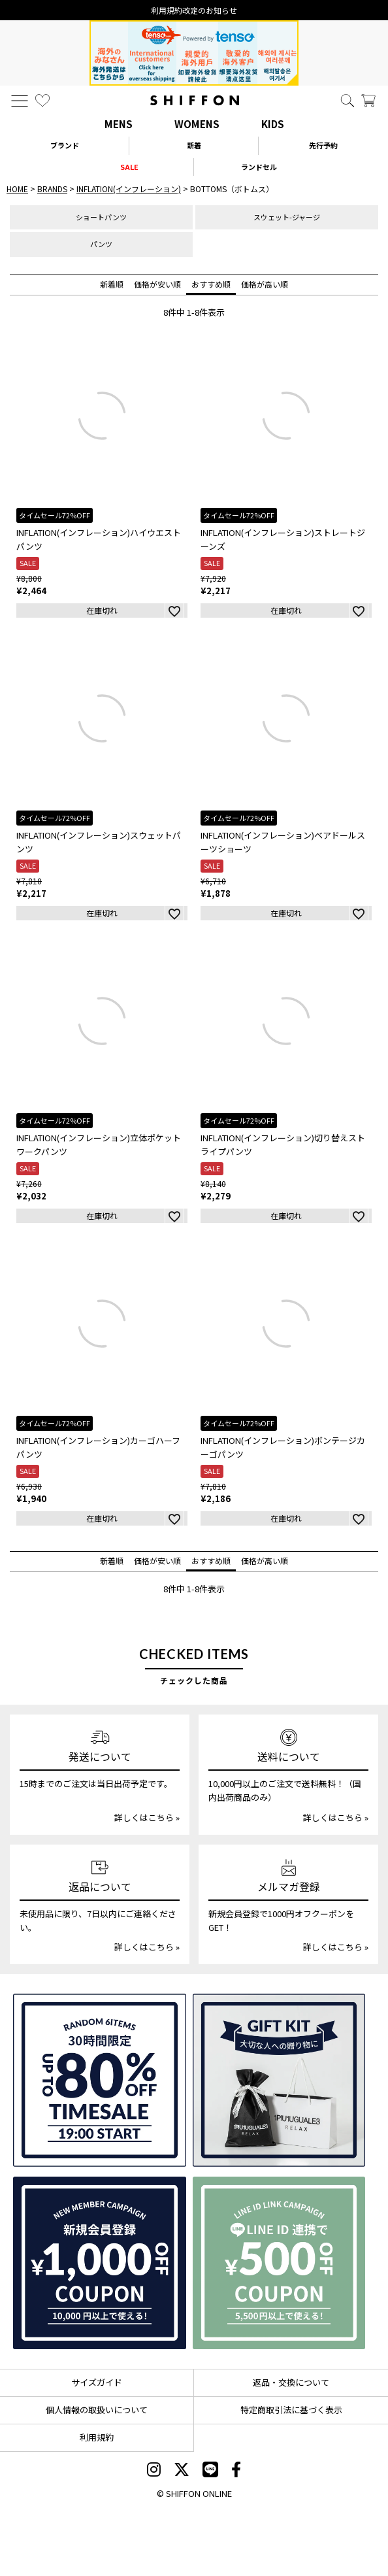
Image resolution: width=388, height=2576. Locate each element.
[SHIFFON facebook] (236, 2471)
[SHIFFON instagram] (154, 2471)
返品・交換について (291, 2382)
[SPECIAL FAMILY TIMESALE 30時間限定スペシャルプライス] (99, 2080)
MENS (119, 124)
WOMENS (196, 124)
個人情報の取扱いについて (97, 2409)
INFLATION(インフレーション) (128, 188)
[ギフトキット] (279, 2080)
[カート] (368, 100)
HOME (17, 188)
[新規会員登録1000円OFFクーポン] (99, 2263)
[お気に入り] (42, 100)
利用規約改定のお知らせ (194, 10)
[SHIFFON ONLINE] (194, 100)
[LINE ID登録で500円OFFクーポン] (279, 2263)
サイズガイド (96, 2382)
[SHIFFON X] (181, 2471)
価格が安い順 (157, 284)
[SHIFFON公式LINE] (210, 2471)
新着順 (111, 284)
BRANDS (52, 188)
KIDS (272, 124)
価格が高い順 (264, 284)
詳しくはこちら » (147, 1817)
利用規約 (97, 2437)
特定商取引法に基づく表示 (291, 2409)
